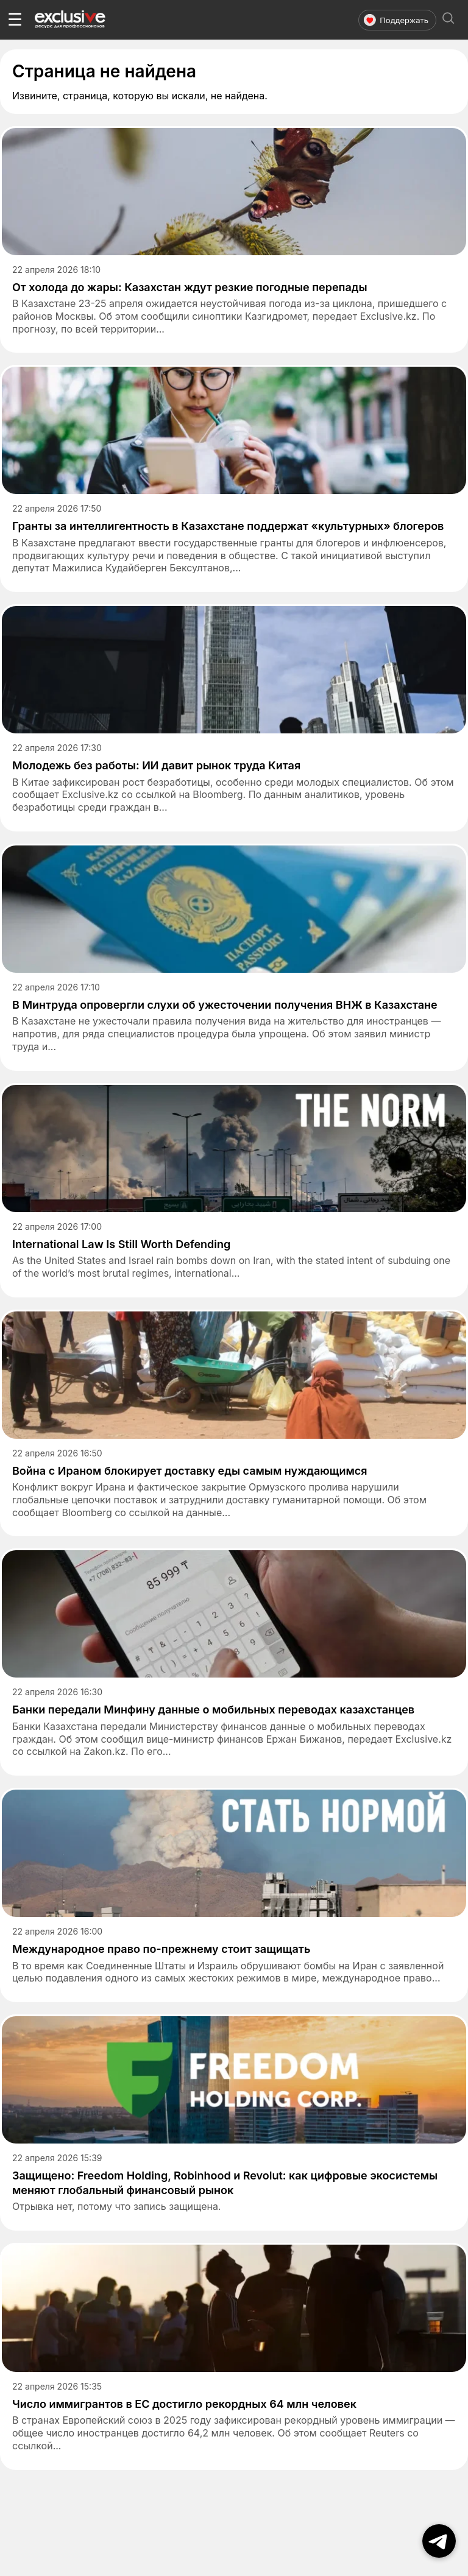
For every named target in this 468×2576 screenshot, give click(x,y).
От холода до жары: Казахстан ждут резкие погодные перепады (189, 287)
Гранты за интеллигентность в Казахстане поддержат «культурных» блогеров (228, 526)
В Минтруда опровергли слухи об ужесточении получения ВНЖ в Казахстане (225, 1004)
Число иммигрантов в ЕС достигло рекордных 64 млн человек (184, 2404)
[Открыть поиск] (448, 20)
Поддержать (396, 20)
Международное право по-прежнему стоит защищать (161, 1949)
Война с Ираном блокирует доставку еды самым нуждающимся (189, 1470)
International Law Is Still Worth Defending (121, 1244)
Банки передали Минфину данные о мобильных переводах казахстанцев (213, 1709)
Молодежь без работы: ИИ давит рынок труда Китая (156, 765)
